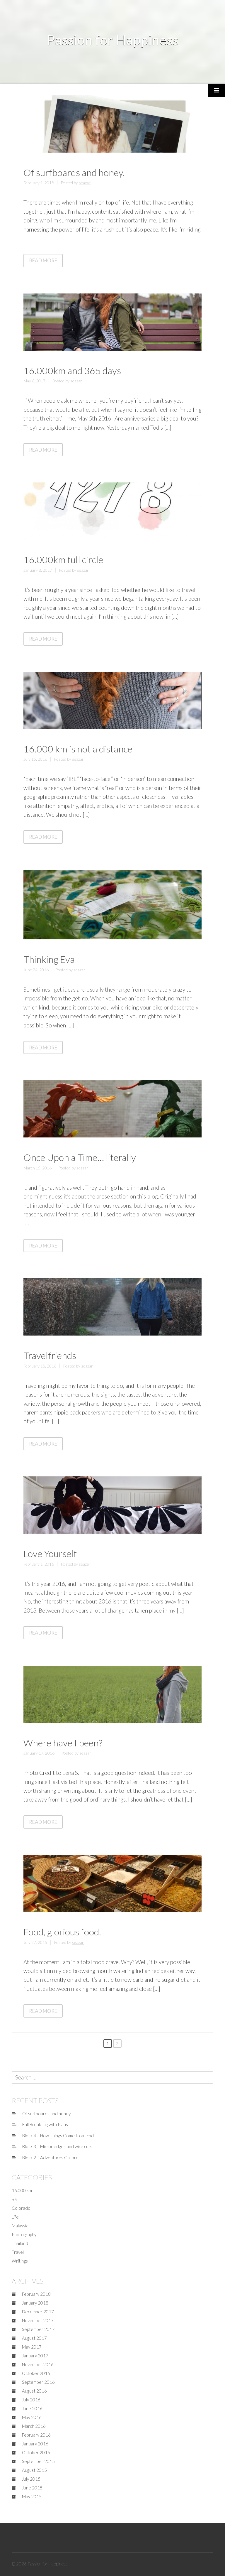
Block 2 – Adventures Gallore (50, 2157)
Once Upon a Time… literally (79, 1157)
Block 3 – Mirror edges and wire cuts (57, 2146)
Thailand (20, 2243)
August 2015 (34, 2470)
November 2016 (38, 2364)
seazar (85, 182)
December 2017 (38, 2311)
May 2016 (32, 2417)
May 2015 (32, 2496)
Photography (24, 2234)
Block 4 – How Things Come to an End (58, 2135)
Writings (20, 2260)
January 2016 (35, 2443)
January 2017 (35, 2355)
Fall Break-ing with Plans (45, 2124)
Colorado (21, 2208)
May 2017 (32, 2346)
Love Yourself (50, 1553)
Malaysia (20, 2225)
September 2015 (38, 2461)
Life (15, 2216)
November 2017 (38, 2320)
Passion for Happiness (112, 39)
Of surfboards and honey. (74, 172)
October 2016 (36, 2373)
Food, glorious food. (62, 1931)
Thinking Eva (49, 959)
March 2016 (34, 2426)
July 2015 (31, 2479)
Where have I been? (62, 1742)
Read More (46, 262)
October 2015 (36, 2452)
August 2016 (34, 2390)
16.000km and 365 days (72, 370)
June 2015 (32, 2487)
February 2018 (36, 2294)
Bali (15, 2199)
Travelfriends (49, 1355)
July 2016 (31, 2399)
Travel (18, 2252)
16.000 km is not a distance (77, 748)
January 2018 (35, 2302)
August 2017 (34, 2338)
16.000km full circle (63, 559)
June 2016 (32, 2408)
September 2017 (38, 2329)
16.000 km (22, 2190)
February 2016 (36, 2434)
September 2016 (38, 2382)
